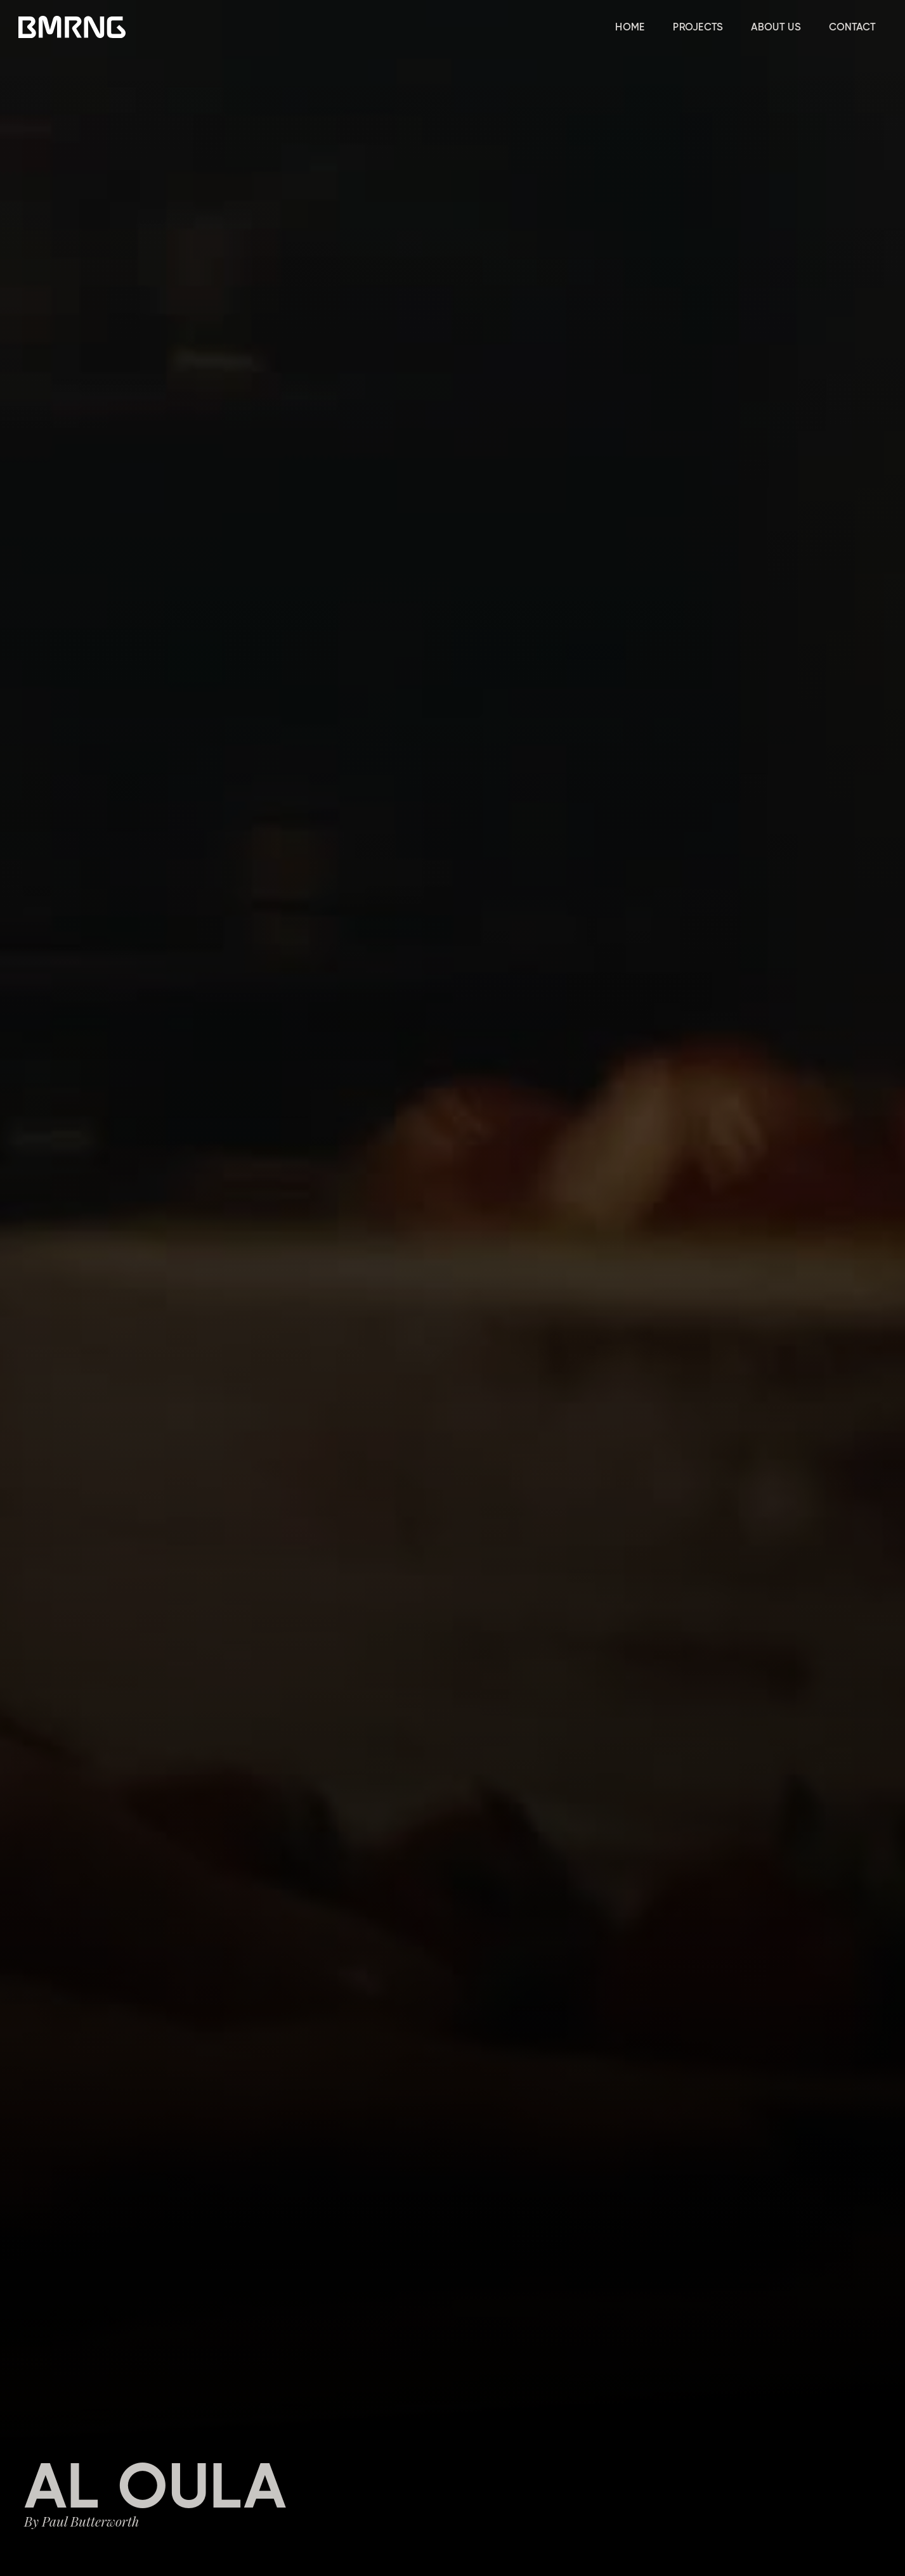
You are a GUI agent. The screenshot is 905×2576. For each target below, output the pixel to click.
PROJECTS (698, 27)
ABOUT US (776, 27)
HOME (630, 27)
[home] (72, 27)
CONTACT (852, 27)
